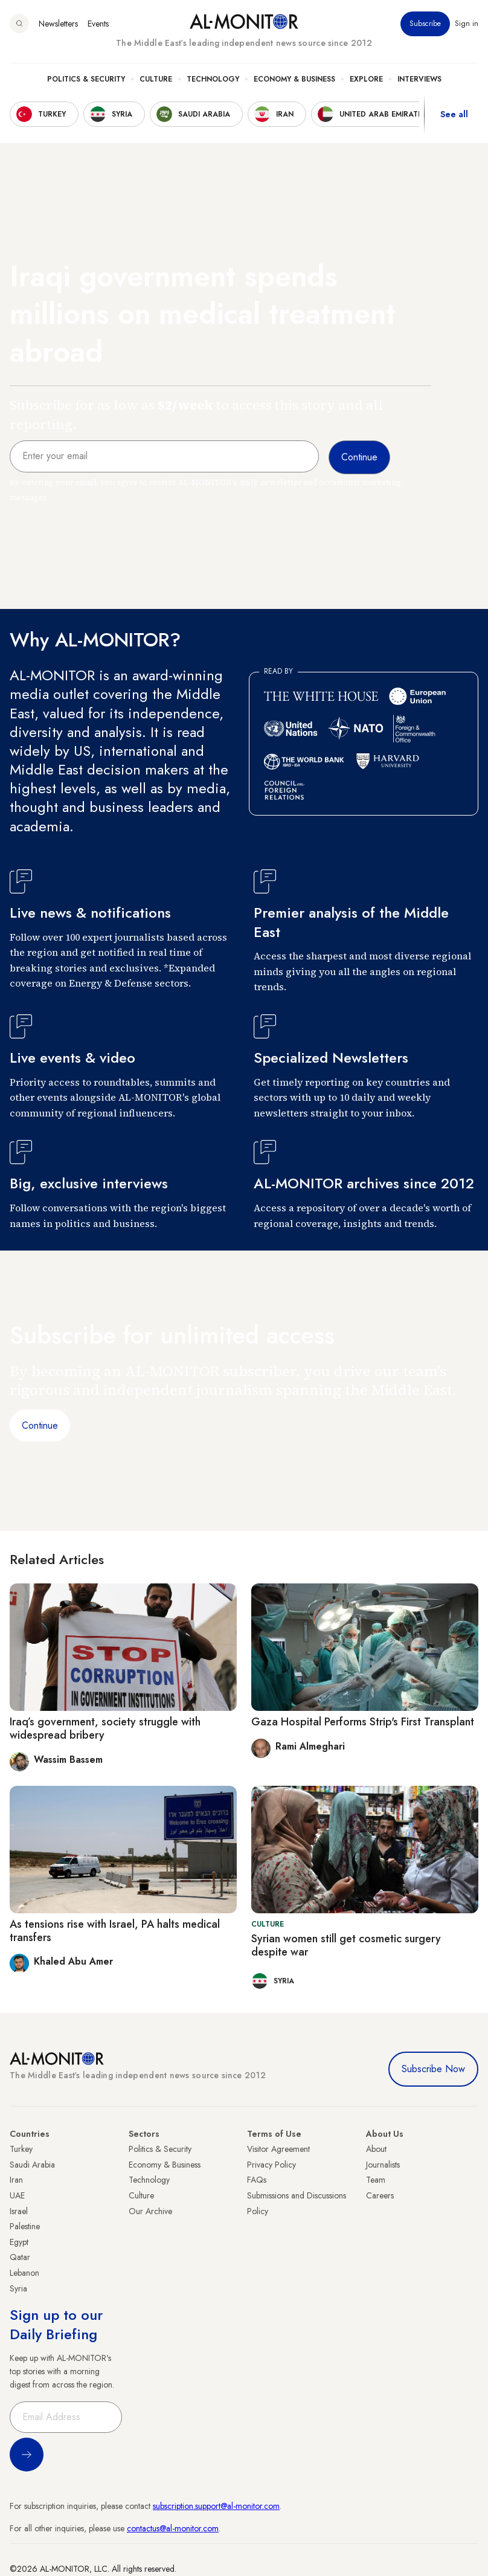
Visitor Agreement (278, 2149)
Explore (366, 79)
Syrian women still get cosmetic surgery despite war (346, 1945)
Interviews (419, 79)
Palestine (25, 2226)
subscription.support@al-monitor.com (216, 2506)
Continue (40, 1425)
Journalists (383, 2165)
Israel (19, 2211)
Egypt (19, 2242)
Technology (213, 79)
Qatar (20, 2257)
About (376, 2149)
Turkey (21, 2149)
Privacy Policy (271, 2165)
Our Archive (150, 2211)
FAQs (256, 2180)
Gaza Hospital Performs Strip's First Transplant (362, 1722)
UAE (17, 2195)
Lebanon (24, 2273)
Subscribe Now (433, 2069)
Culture (156, 79)
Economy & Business (294, 79)
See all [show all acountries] (454, 114)
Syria (18, 2288)
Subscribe (425, 23)
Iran (16, 2180)
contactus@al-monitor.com (173, 2528)
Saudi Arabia (32, 2165)
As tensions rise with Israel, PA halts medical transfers (115, 1930)
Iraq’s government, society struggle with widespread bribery (105, 1728)
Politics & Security (86, 79)
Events (98, 24)
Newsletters (58, 24)
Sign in (466, 23)
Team (375, 2180)
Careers (380, 2195)
